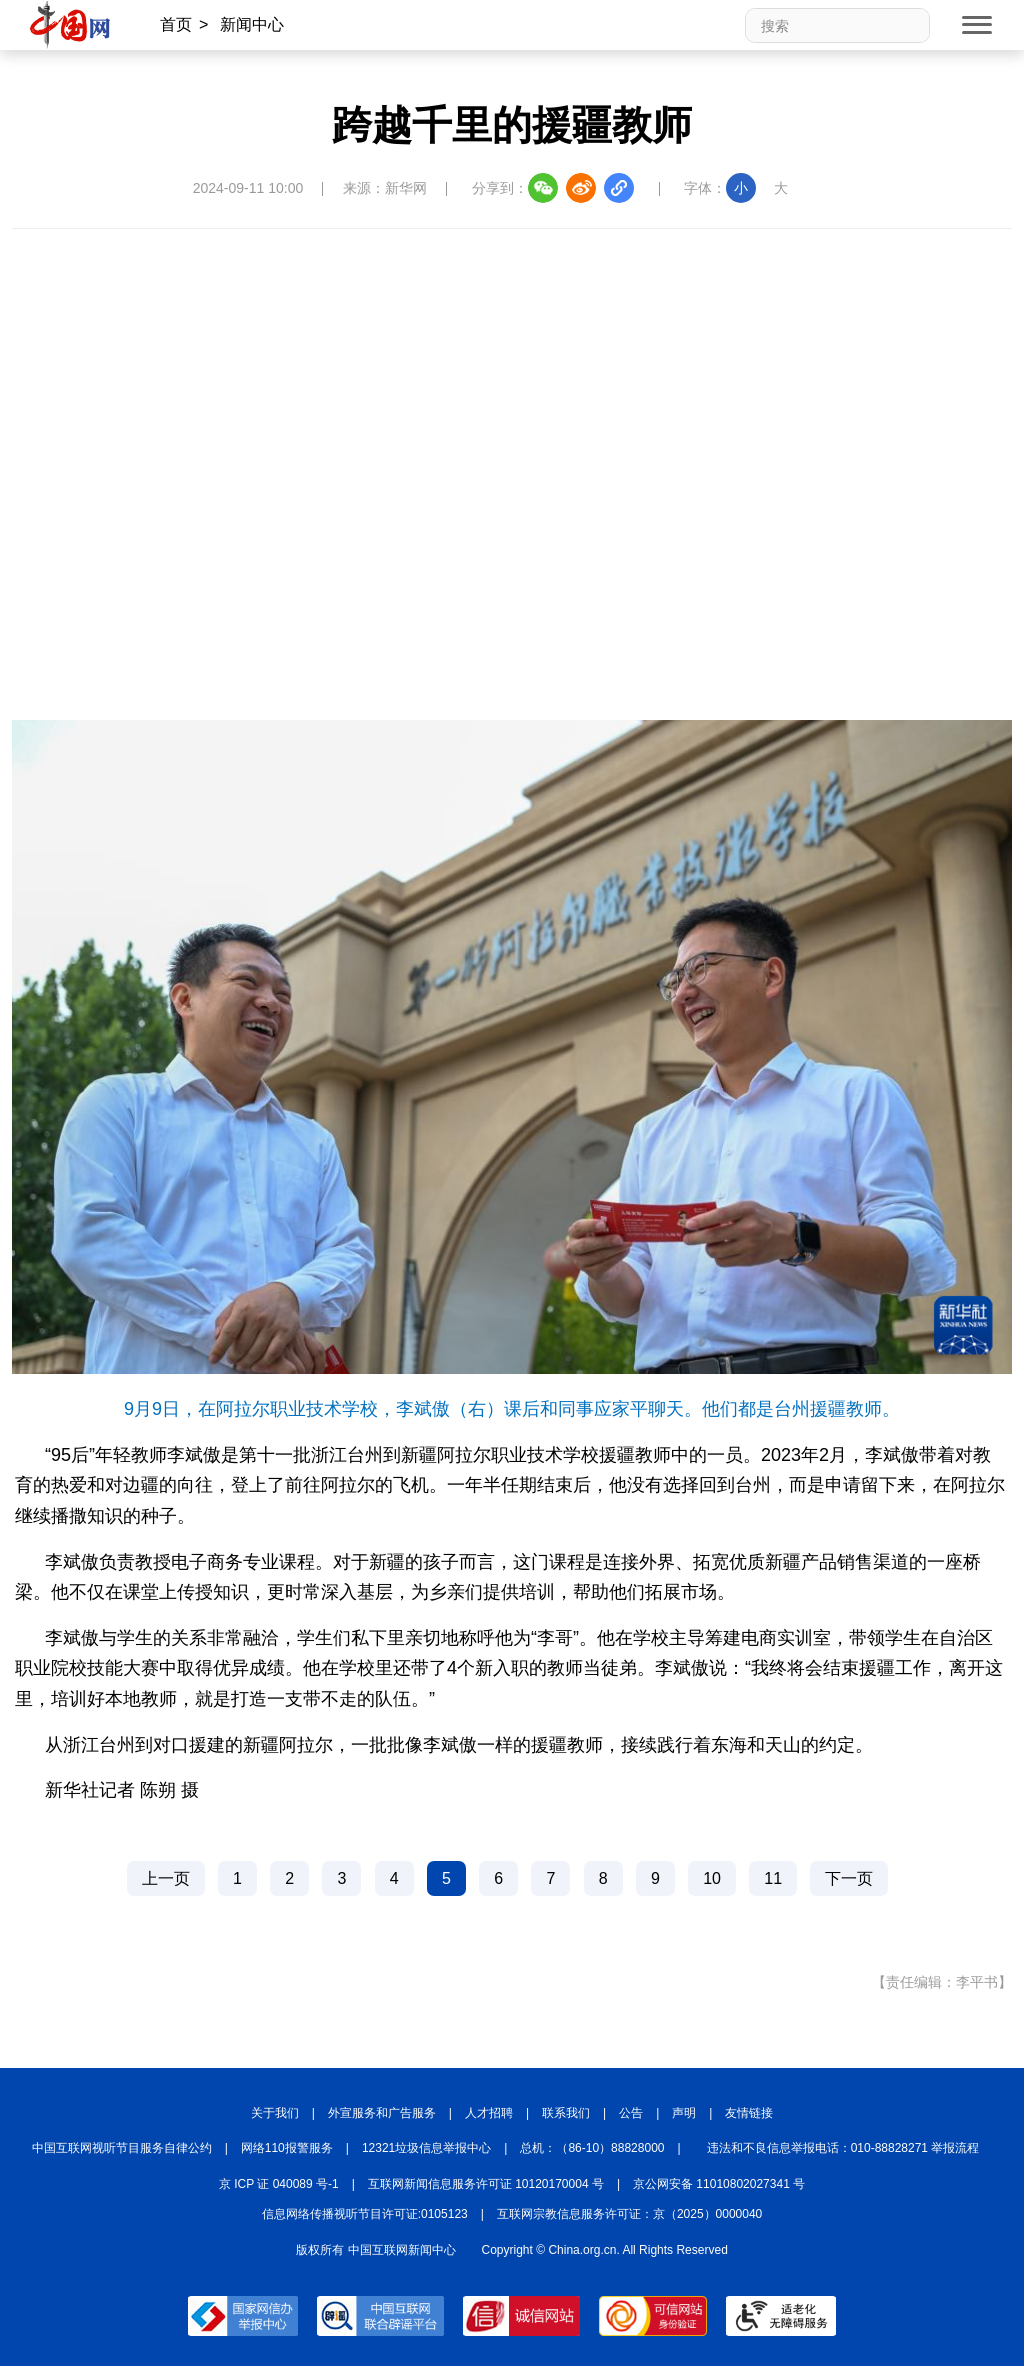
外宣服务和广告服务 (382, 2113)
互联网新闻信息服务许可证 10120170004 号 (486, 2184)
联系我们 (566, 2113)
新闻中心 (252, 24)
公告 (631, 2113)
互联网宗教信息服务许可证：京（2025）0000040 (629, 2214)
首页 (176, 24)
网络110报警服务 (287, 2148)
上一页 (166, 1878)
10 (712, 1878)
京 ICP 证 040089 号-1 (279, 2184)
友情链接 (749, 2113)
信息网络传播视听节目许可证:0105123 (365, 2214)
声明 (684, 2113)
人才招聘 (489, 2113)
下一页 (849, 1878)
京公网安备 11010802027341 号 (719, 2184)
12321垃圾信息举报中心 (426, 2148)
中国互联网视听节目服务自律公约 (122, 2148)
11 (773, 1878)
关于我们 (275, 2113)
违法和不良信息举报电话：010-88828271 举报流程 (843, 2148)
